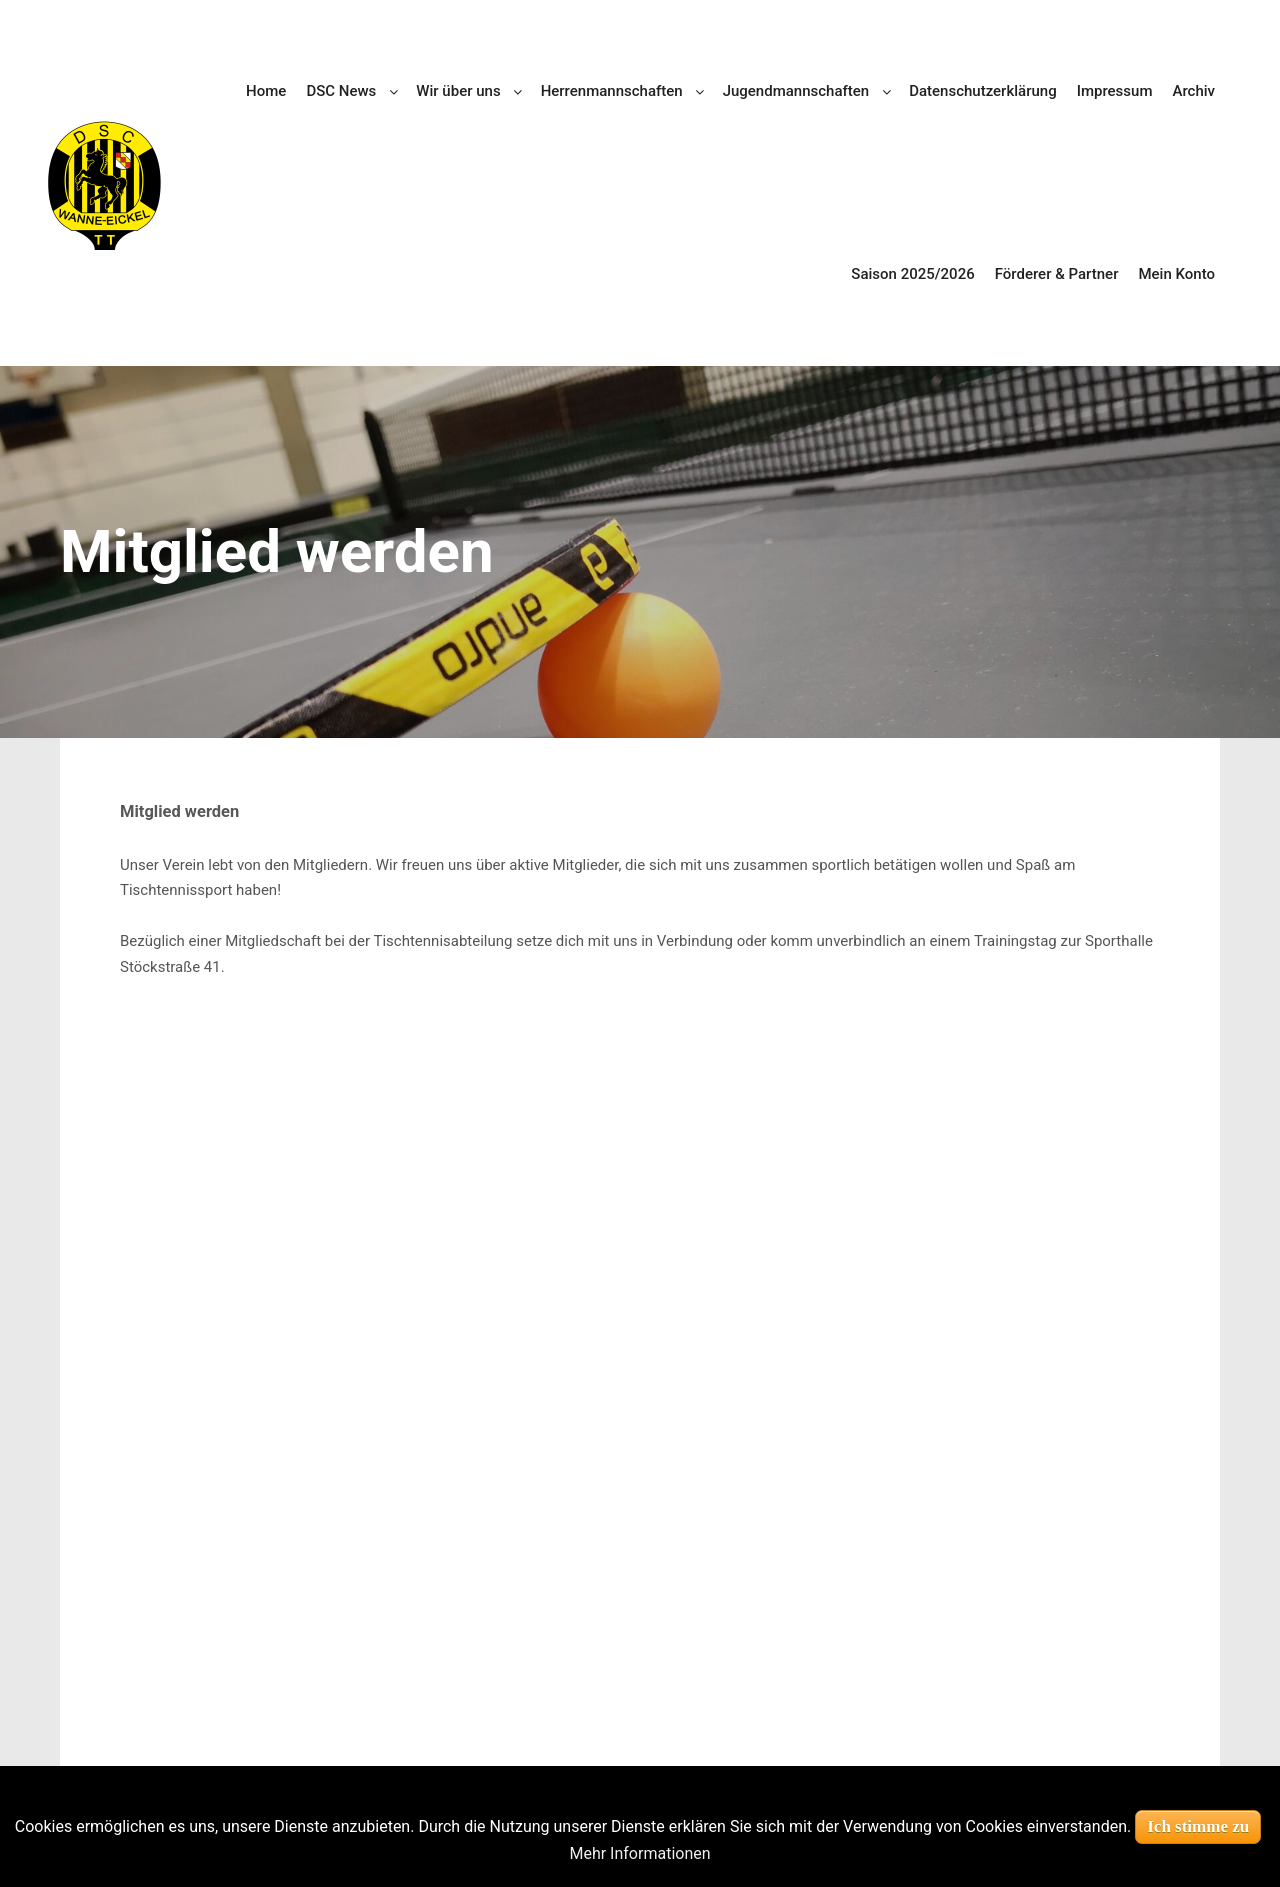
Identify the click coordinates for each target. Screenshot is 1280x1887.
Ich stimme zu (1198, 1826)
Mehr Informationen (639, 1853)
